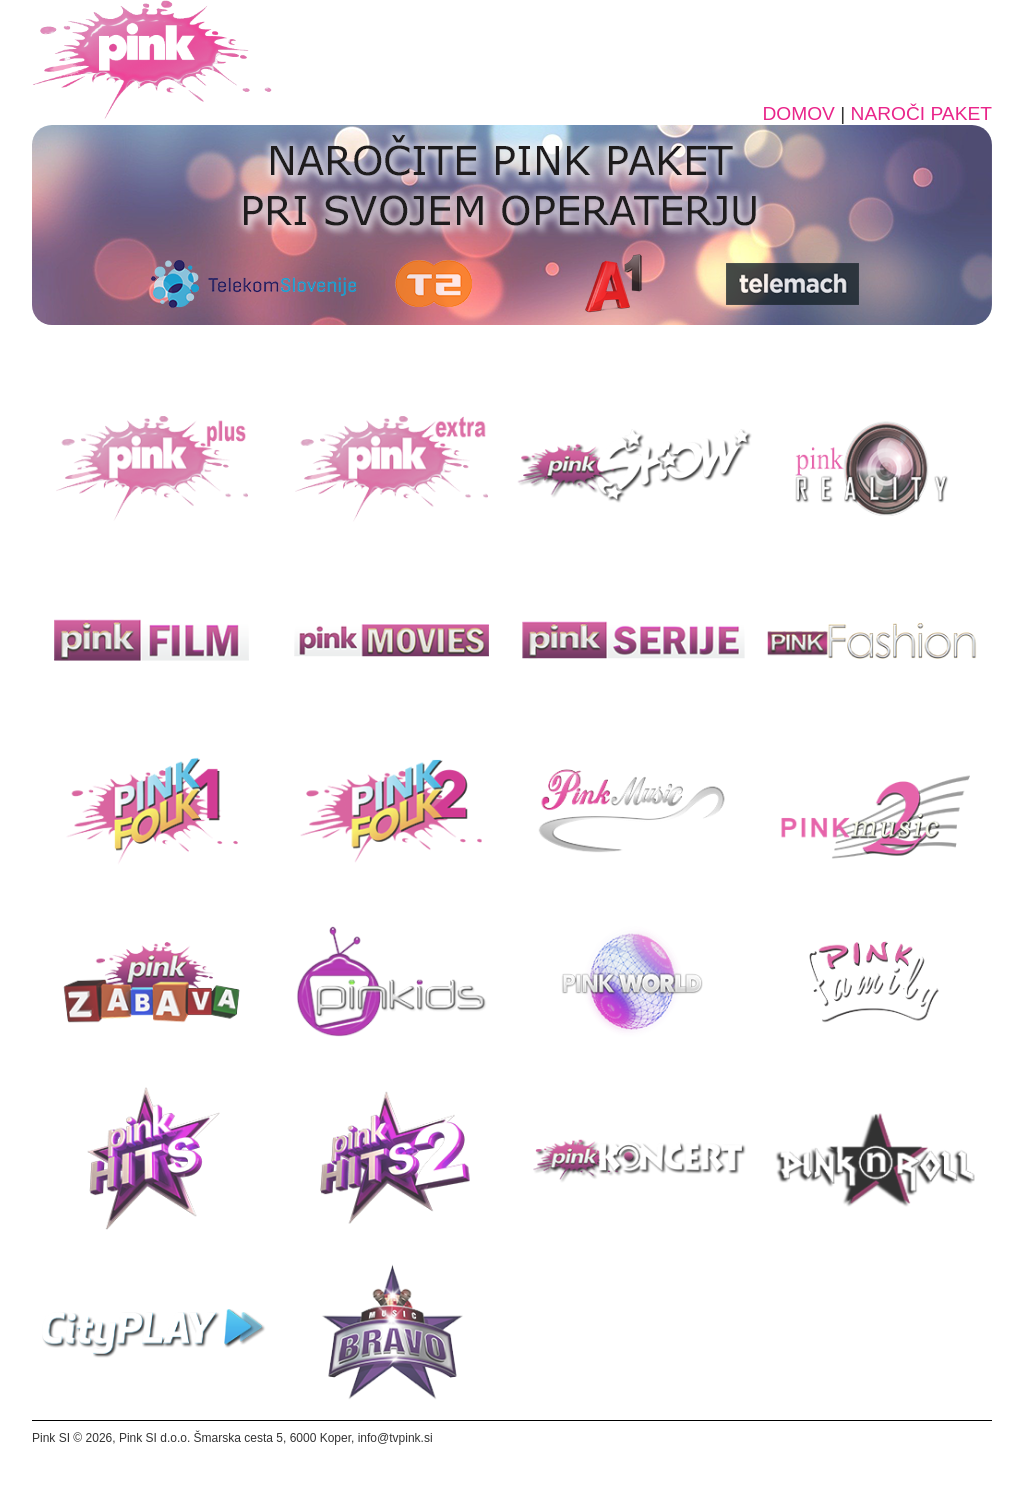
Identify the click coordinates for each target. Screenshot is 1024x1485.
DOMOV (798, 113)
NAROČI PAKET (921, 113)
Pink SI (51, 1438)
